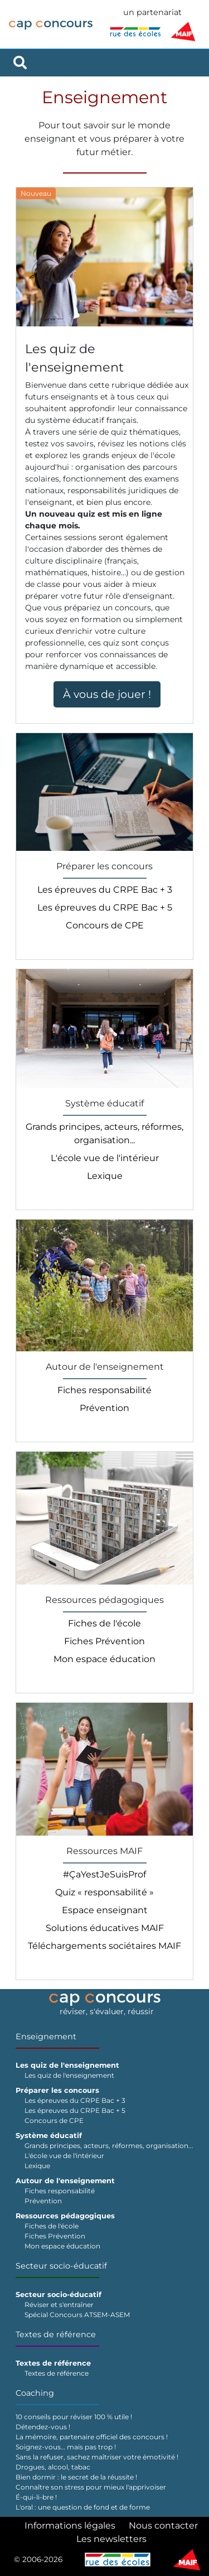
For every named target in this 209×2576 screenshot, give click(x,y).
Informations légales (70, 2525)
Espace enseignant (105, 1910)
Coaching (35, 2393)
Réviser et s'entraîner (59, 2304)
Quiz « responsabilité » (104, 1892)
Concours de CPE (105, 925)
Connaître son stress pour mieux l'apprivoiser (91, 2487)
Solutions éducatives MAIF (105, 1928)
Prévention (104, 1408)
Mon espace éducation (104, 1659)
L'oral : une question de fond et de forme (83, 2507)
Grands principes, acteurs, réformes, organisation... (109, 2145)
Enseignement (46, 2036)
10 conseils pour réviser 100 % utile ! (74, 2417)
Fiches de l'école (104, 1623)
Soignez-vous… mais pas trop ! (66, 2447)
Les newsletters (111, 2539)
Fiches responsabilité (104, 1390)
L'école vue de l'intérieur (105, 1158)
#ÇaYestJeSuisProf (104, 1874)
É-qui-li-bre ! (36, 2497)
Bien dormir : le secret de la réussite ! (76, 2477)
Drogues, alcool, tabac (53, 2467)
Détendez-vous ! (43, 2427)
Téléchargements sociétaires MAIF (104, 1946)
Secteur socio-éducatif (61, 2266)
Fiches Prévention (104, 1641)
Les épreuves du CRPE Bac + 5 (104, 907)
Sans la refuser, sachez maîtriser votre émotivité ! (97, 2457)
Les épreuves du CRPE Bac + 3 (104, 889)
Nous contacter (163, 2525)
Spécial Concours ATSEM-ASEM (77, 2314)
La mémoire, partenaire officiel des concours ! (92, 2437)
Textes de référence (56, 2334)
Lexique (105, 1176)
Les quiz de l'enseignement (69, 2075)
